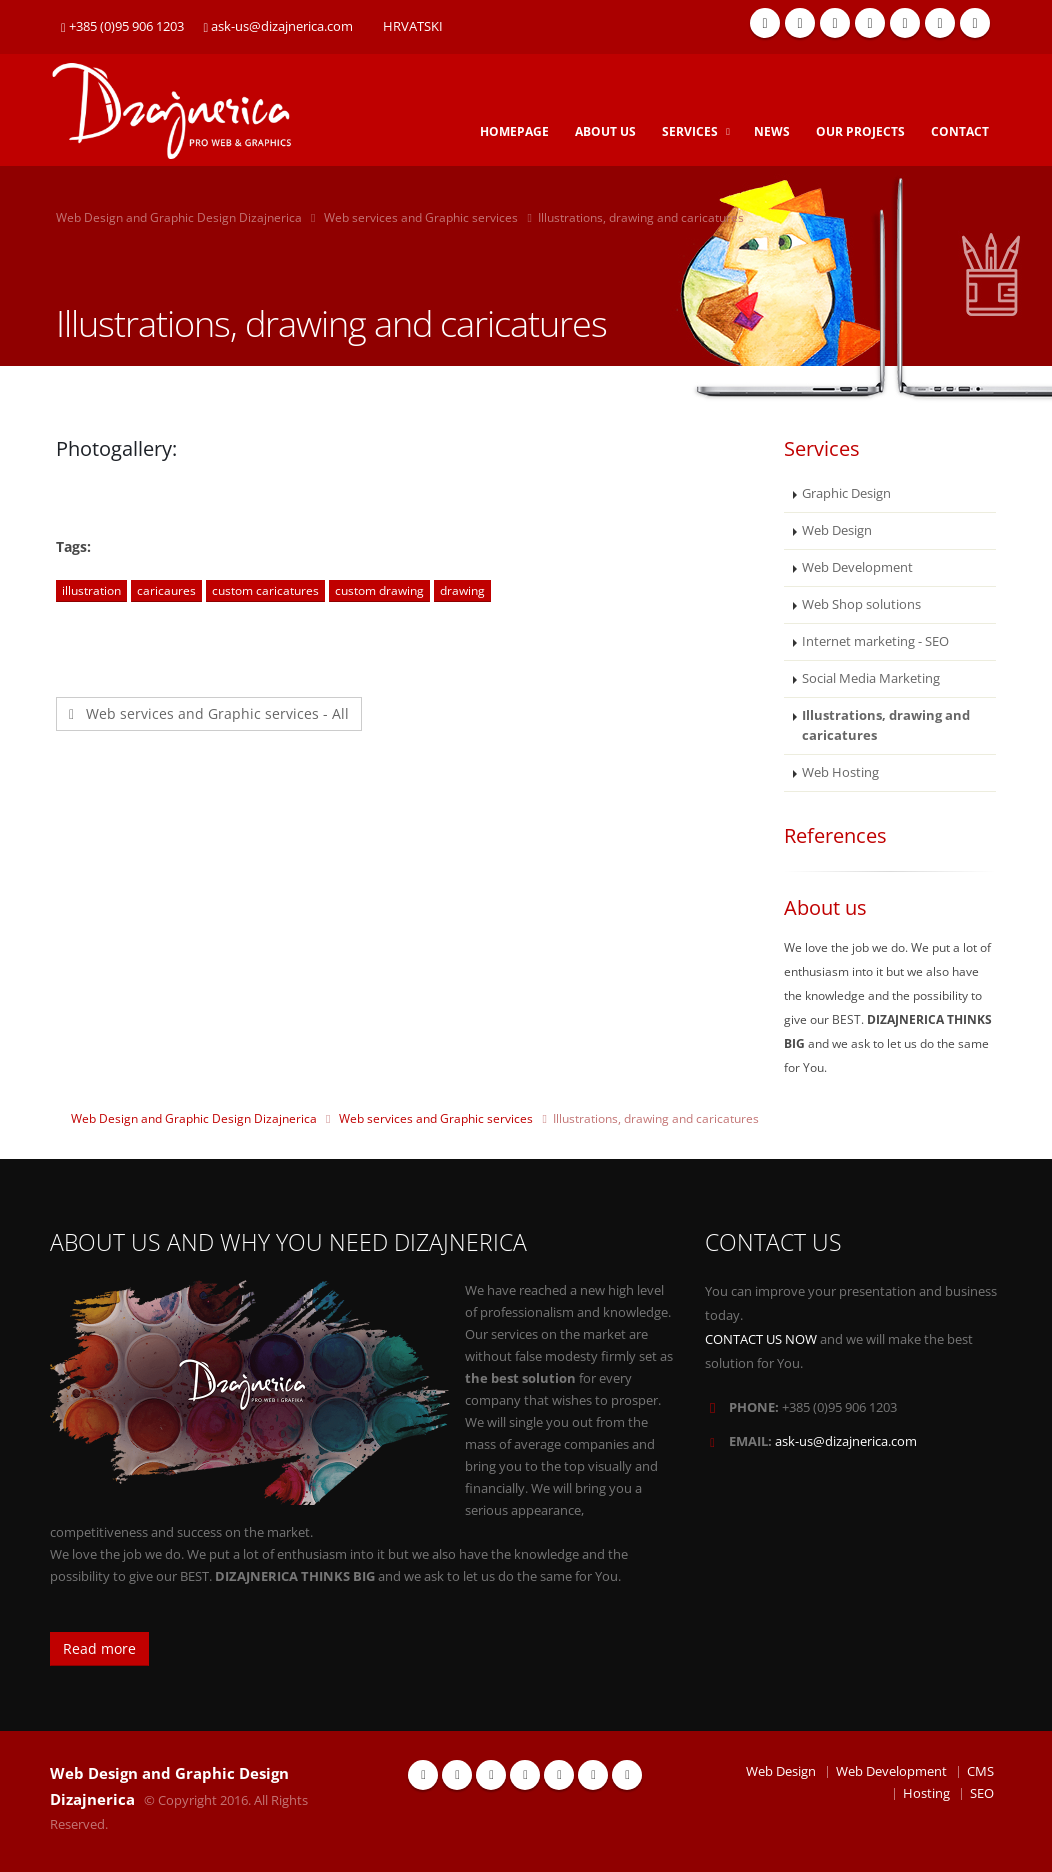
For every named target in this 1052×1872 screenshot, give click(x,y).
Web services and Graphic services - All (209, 713)
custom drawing (379, 590)
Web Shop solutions (861, 604)
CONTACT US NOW (761, 1339)
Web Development (857, 567)
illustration (91, 590)
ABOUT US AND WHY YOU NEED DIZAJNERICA (288, 1242)
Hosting (926, 1793)
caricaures (166, 590)
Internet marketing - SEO (875, 641)
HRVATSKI (413, 26)
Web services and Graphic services (421, 217)
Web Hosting (840, 772)
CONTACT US (773, 1242)
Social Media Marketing (871, 678)
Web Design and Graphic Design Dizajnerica (179, 217)
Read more (99, 1648)
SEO (982, 1793)
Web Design (837, 530)
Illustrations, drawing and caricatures (886, 725)
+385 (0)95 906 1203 (122, 26)
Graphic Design (846, 493)
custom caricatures (265, 590)
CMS (980, 1771)
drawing (462, 590)
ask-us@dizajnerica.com (279, 26)
